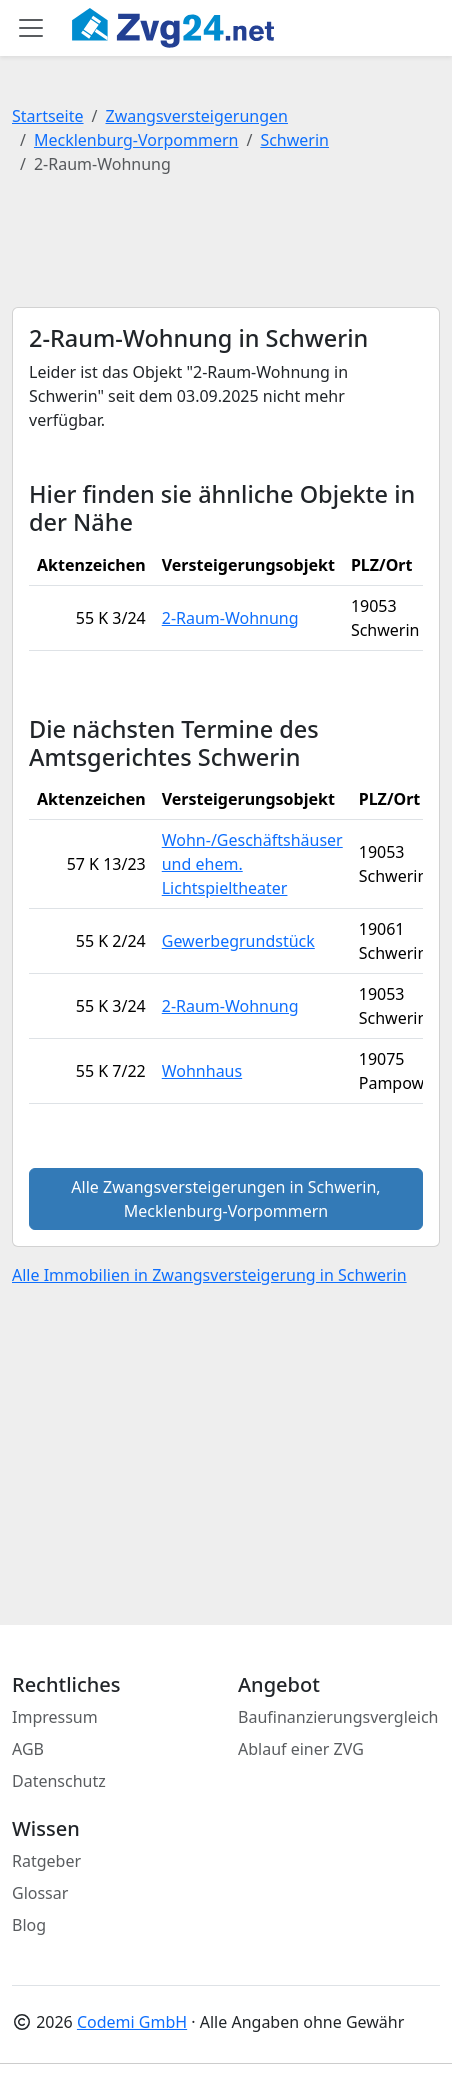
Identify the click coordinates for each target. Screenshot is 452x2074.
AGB (28, 1749)
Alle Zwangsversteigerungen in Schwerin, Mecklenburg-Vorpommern (225, 1199)
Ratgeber (46, 1861)
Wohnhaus (202, 1071)
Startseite (48, 116)
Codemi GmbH (132, 2022)
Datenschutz (59, 1781)
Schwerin (294, 140)
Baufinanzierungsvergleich (338, 1717)
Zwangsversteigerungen (197, 116)
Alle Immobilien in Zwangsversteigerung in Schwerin (209, 1275)
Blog (29, 1925)
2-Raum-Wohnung (230, 618)
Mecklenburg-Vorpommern (136, 140)
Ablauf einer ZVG (301, 1749)
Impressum (55, 1717)
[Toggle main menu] (31, 28)
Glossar (40, 1893)
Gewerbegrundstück (238, 941)
